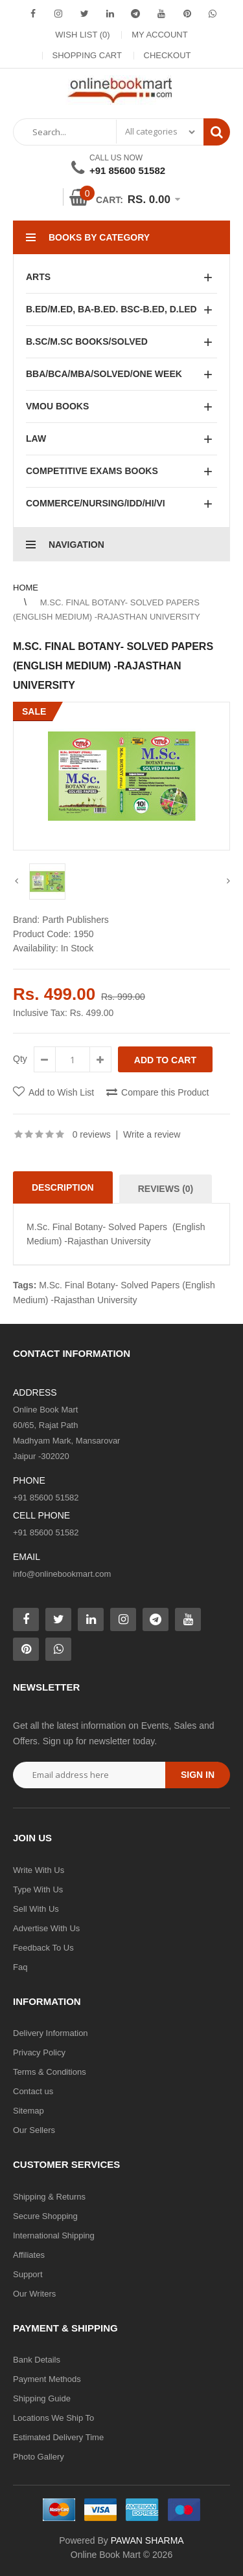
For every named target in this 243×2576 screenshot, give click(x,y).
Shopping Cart (87, 55)
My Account (159, 34)
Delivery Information (50, 2033)
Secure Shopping (45, 2216)
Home (25, 587)
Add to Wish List (61, 1092)
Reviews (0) (166, 1189)
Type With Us (38, 1889)
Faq (20, 1967)
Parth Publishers (75, 920)
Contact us (33, 2091)
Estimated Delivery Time (58, 2437)
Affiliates (29, 2255)
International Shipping (54, 2235)
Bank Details (36, 2360)
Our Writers (34, 2294)
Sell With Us (36, 1909)
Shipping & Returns (49, 2197)
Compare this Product (165, 1092)
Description (63, 1187)
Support (28, 2274)
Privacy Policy (39, 2052)
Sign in (197, 1775)
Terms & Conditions (49, 2072)
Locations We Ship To (53, 2418)
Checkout (167, 55)
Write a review (151, 1134)
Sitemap (28, 2111)
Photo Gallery (38, 2457)
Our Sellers (34, 2130)
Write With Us (38, 1870)
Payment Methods (47, 2379)
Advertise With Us (46, 1928)
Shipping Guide (42, 2398)
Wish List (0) (82, 34)
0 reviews (92, 1134)
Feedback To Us (43, 1948)
